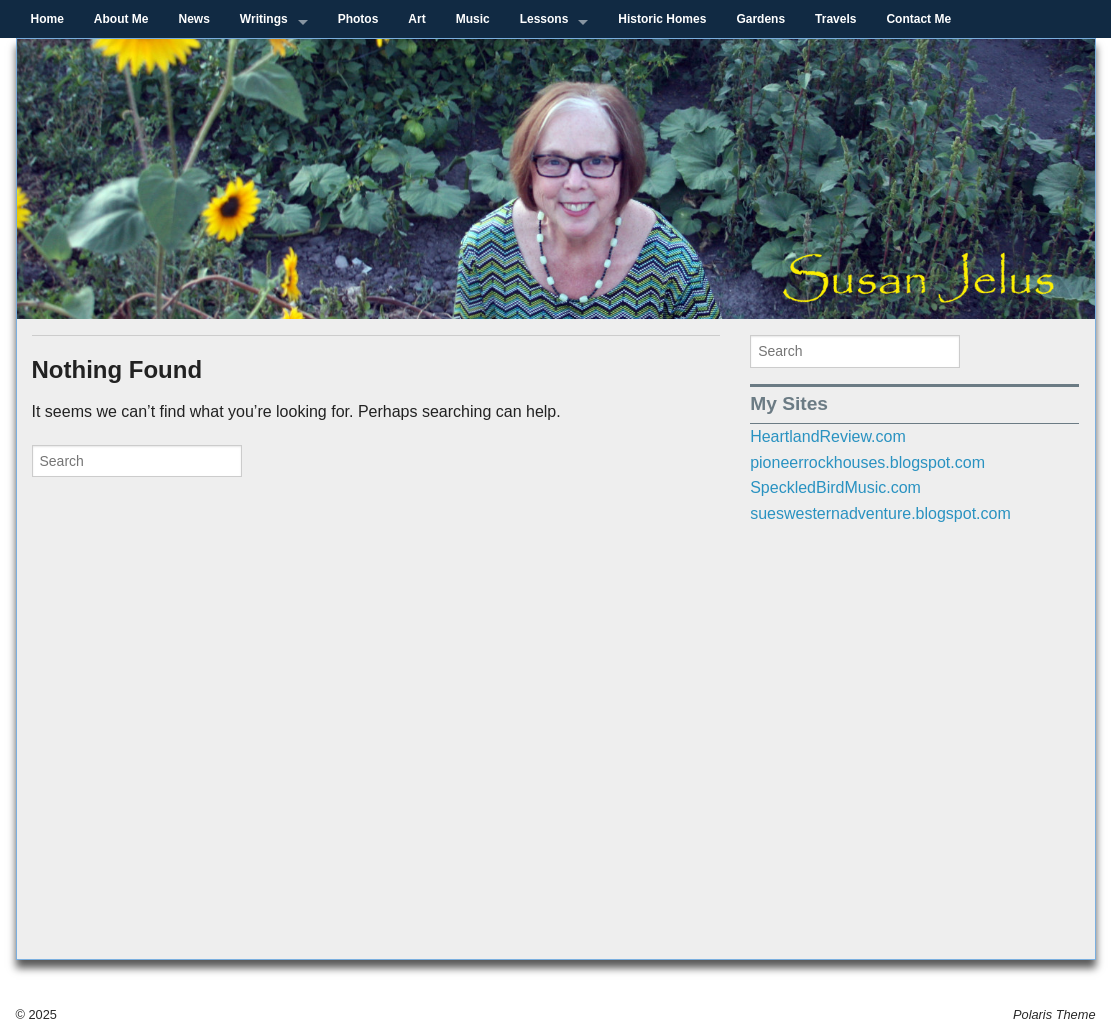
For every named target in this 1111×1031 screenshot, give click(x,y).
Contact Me (918, 19)
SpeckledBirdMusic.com (835, 487)
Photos (358, 19)
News (194, 19)
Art (416, 19)
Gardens (760, 19)
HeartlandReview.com (828, 436)
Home (47, 19)
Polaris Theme (1054, 1014)
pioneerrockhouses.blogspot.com (867, 462)
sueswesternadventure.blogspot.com (880, 513)
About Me (121, 19)
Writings (264, 19)
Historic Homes (662, 19)
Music (473, 19)
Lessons (544, 19)
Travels (835, 19)
